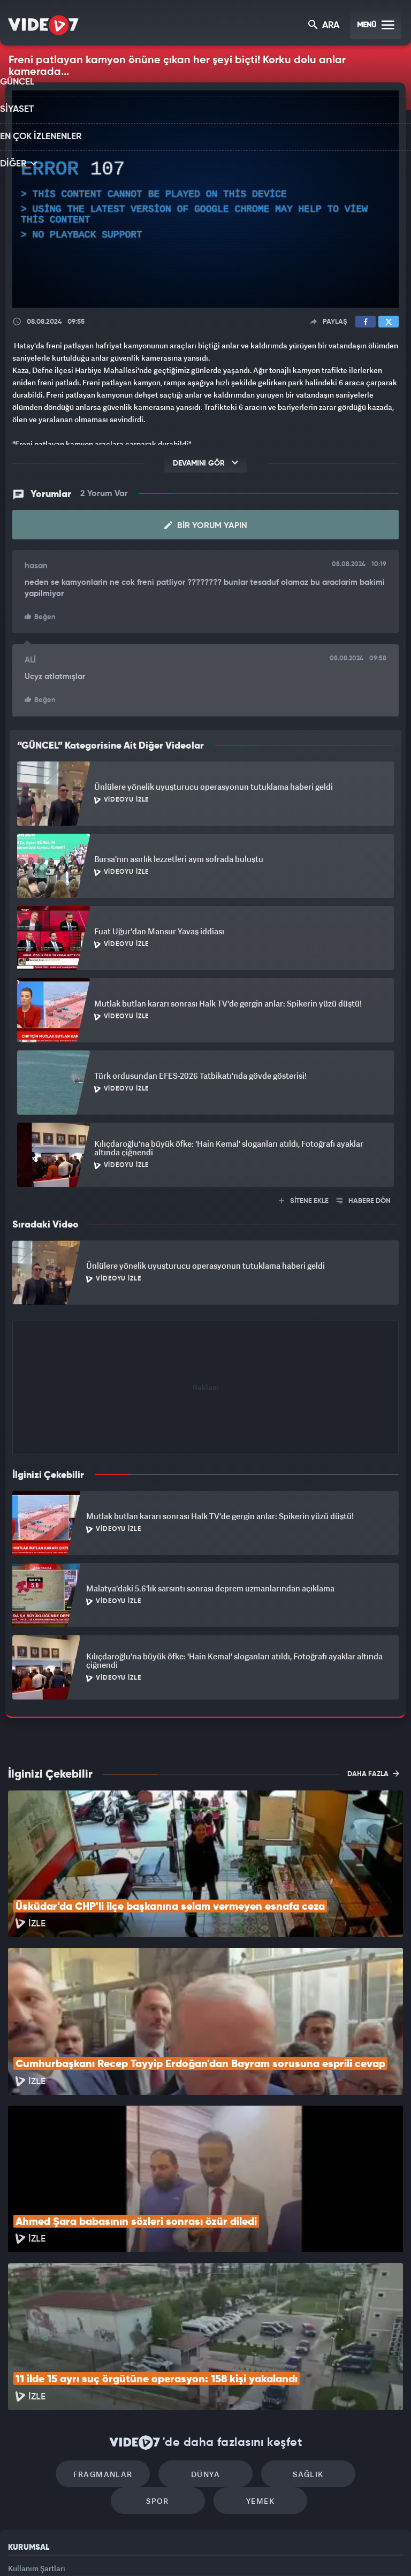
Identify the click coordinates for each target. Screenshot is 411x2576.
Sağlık (251, 2328)
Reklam (21, 2452)
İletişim (21, 2476)
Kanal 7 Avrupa (160, 2549)
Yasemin (325, 2549)
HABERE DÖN (364, 1198)
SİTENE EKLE (304, 1198)
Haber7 (259, 2549)
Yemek (209, 2360)
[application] (205, 199)
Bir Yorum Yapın (205, 524)
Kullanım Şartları (36, 2427)
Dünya (160, 2328)
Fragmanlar (68, 2328)
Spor (342, 2328)
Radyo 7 (117, 2549)
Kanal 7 (73, 2549)
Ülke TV (200, 2549)
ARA (324, 26)
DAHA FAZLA (373, 1770)
